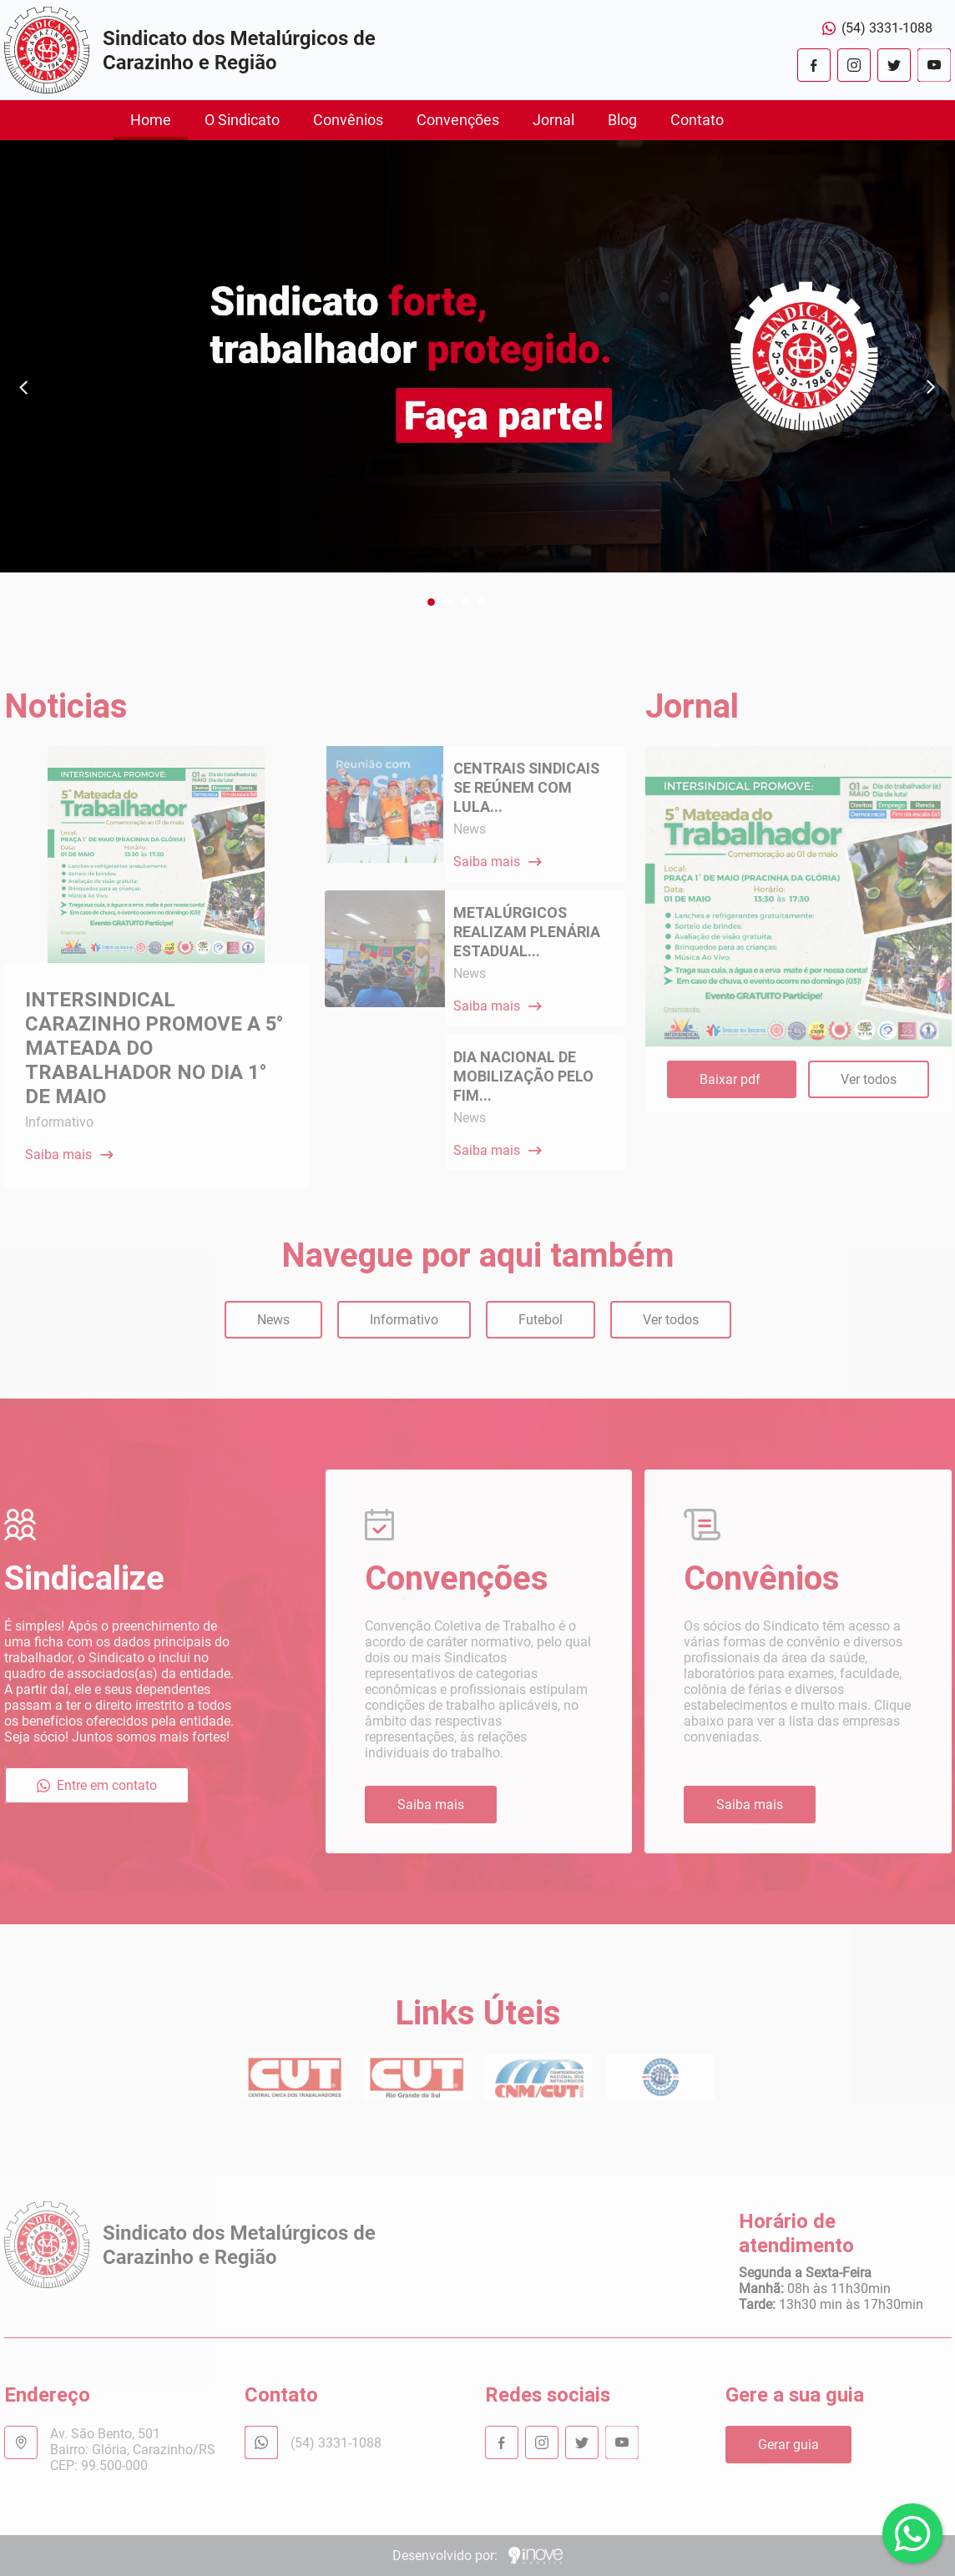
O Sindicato (242, 120)
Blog (622, 120)
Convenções (458, 120)
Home (150, 120)
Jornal (553, 120)
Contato (697, 120)
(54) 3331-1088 (877, 28)
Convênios (348, 120)
